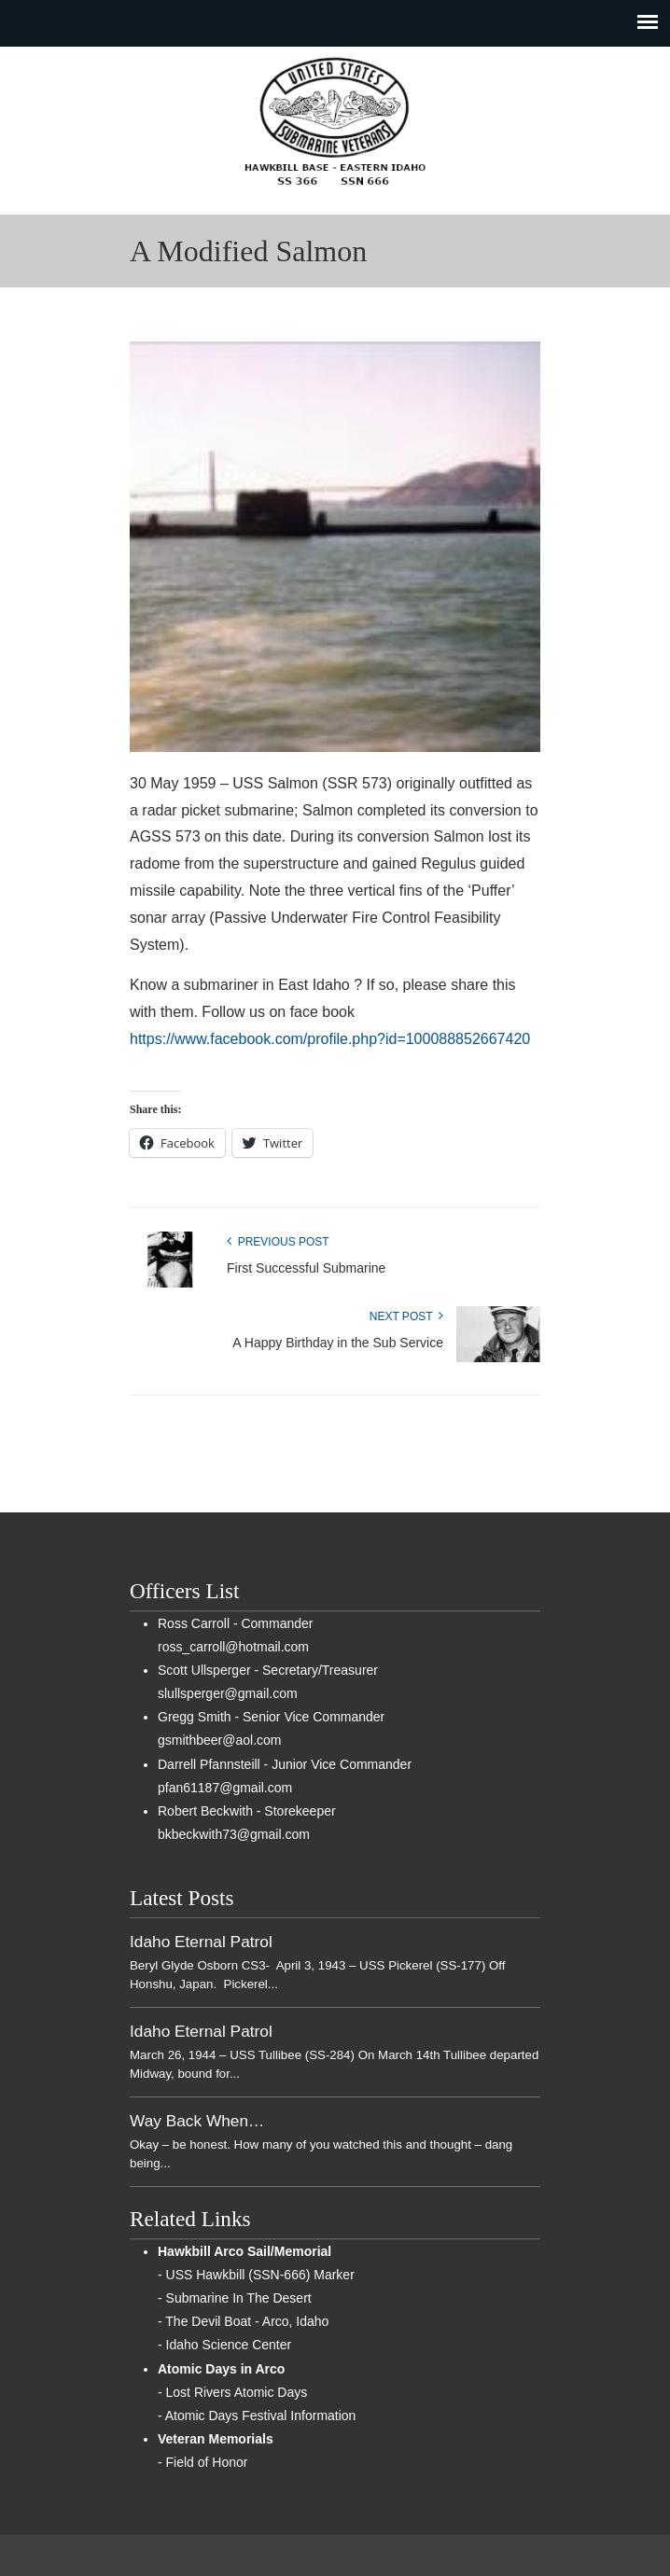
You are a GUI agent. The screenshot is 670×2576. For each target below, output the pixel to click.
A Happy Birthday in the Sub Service (337, 1342)
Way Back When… (197, 2120)
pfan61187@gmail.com (225, 1787)
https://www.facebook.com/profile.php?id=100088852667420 (330, 1039)
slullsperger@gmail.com (228, 1693)
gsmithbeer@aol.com (220, 1740)
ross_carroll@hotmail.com (233, 1646)
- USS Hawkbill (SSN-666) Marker (256, 2274)
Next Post (406, 1316)
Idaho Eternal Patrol (201, 1941)
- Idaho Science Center (224, 2344)
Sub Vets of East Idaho (335, 122)
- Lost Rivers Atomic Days (232, 2392)
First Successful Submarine (306, 1267)
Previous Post (278, 1241)
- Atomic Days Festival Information (257, 2415)
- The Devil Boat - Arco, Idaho (243, 2321)
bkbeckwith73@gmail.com (234, 1834)
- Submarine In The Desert (235, 2298)
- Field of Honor (202, 2462)
